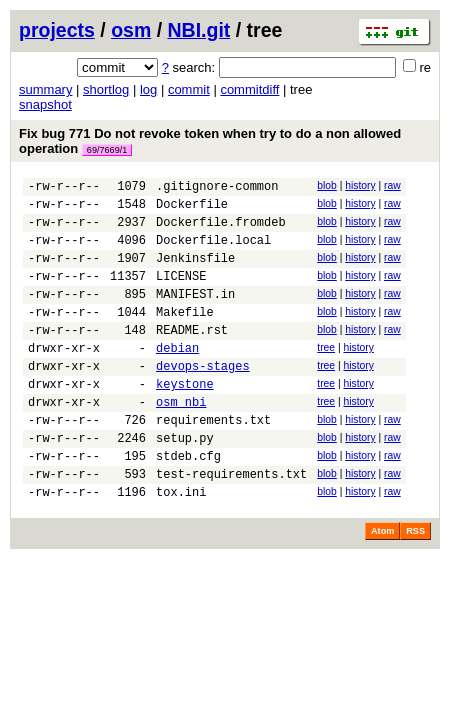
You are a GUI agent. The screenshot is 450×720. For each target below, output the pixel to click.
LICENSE (181, 293)
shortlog (106, 89)
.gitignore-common (217, 188)
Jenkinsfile (195, 272)
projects (57, 30)
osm (131, 30)
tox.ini (181, 545)
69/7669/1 (107, 150)
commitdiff (249, 89)
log (148, 89)
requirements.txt (213, 461)
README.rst (192, 356)
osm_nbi (181, 440)
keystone (185, 419)
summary (45, 89)
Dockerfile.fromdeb (221, 230)
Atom (382, 585)
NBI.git (199, 30)
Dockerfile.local (213, 251)
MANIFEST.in (195, 314)
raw (392, 185)
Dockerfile (192, 209)
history (360, 185)
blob (327, 185)
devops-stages (203, 398)
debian (177, 377)
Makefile (185, 335)
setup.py (185, 482)
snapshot (45, 104)
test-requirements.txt (231, 524)
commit (189, 89)
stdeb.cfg (188, 503)
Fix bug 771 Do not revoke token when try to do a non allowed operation (210, 141)
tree (326, 374)
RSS (415, 585)
